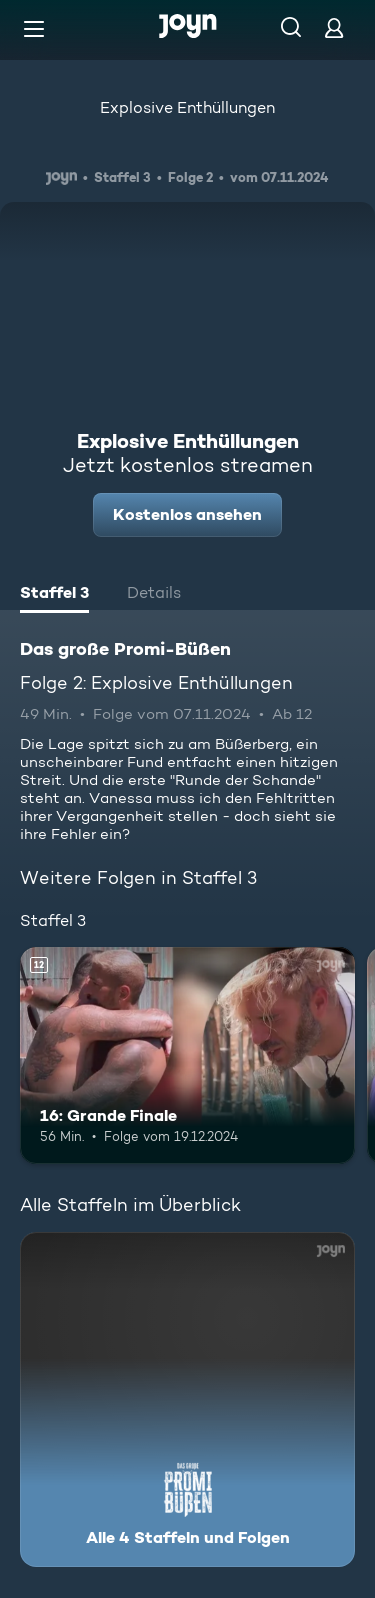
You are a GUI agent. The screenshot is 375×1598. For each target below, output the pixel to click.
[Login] (334, 27)
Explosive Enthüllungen (187, 107)
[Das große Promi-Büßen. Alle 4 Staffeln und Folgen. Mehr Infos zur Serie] (187, 1399)
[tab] (54, 595)
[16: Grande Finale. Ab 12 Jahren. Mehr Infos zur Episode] (187, 1056)
